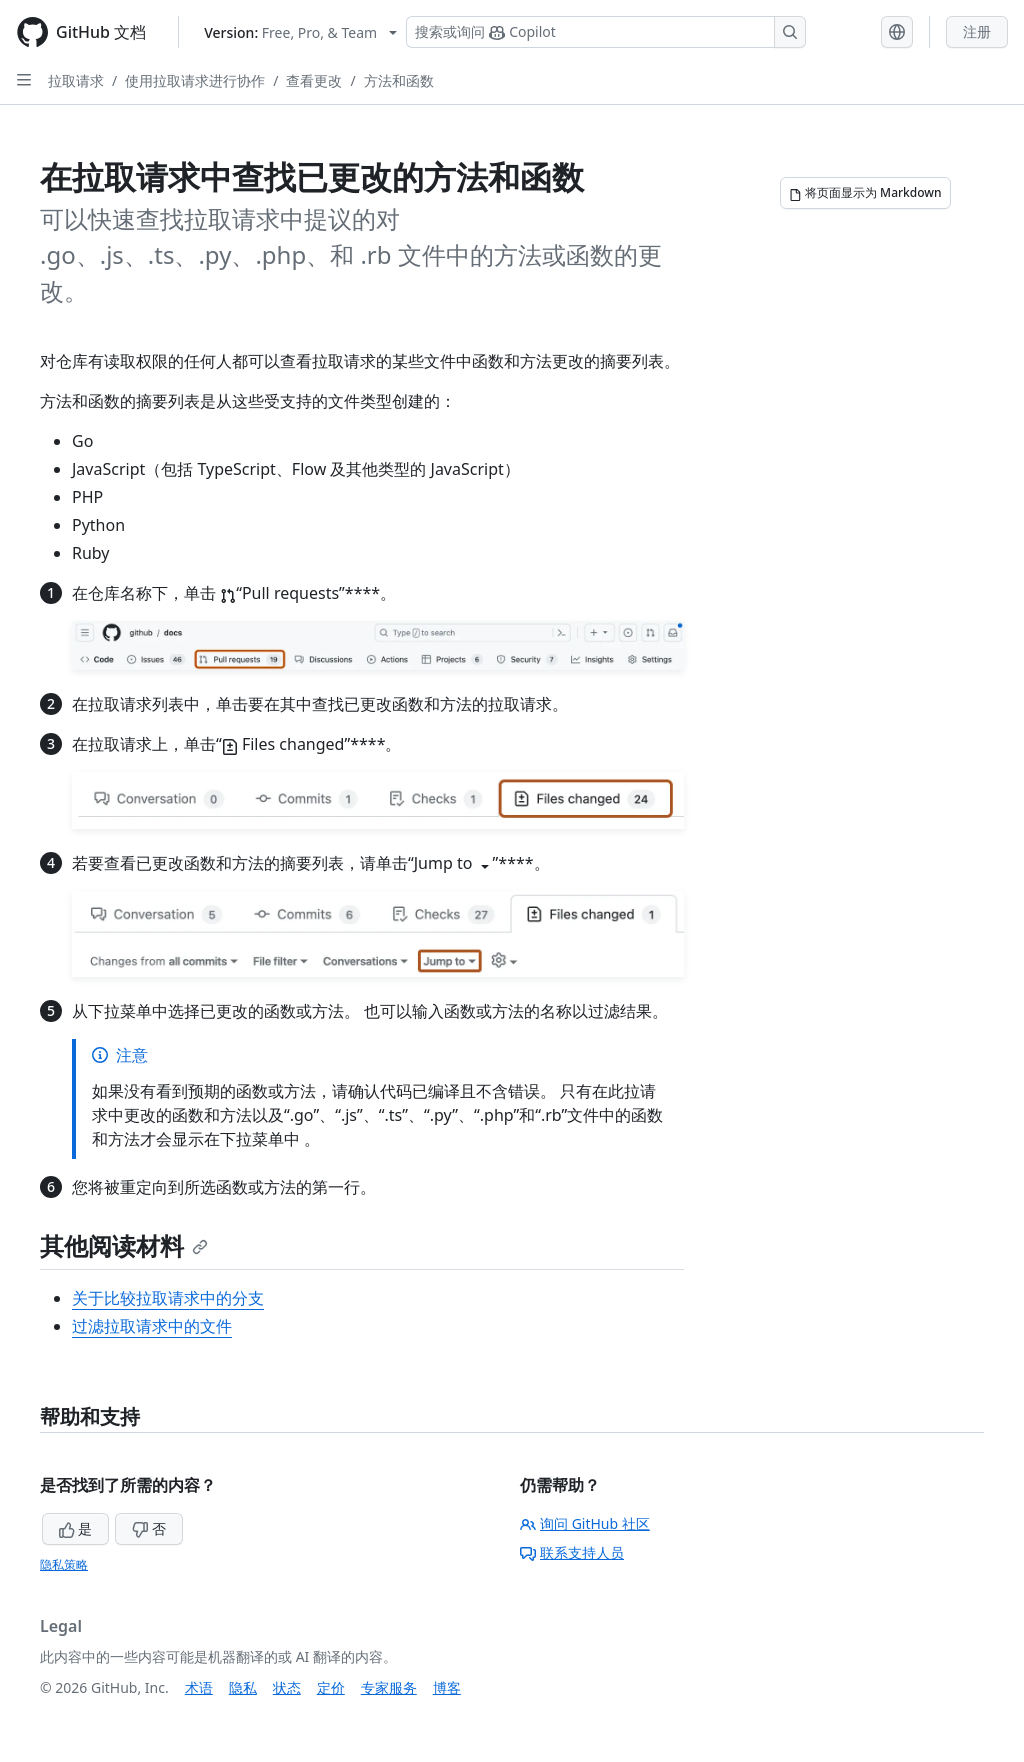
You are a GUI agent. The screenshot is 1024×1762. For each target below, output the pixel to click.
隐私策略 (64, 1564)
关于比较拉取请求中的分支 (168, 1298)
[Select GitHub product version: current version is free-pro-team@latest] (300, 32)
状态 (287, 1687)
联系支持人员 (572, 1552)
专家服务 (389, 1687)
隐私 (243, 1687)
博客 (447, 1687)
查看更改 (314, 80)
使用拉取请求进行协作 (195, 80)
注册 (977, 31)
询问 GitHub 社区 (585, 1523)
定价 (331, 1687)
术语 (199, 1687)
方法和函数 (399, 80)
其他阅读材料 (124, 1245)
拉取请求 (76, 80)
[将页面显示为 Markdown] (865, 193)
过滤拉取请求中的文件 (152, 1326)
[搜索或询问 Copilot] (606, 32)
